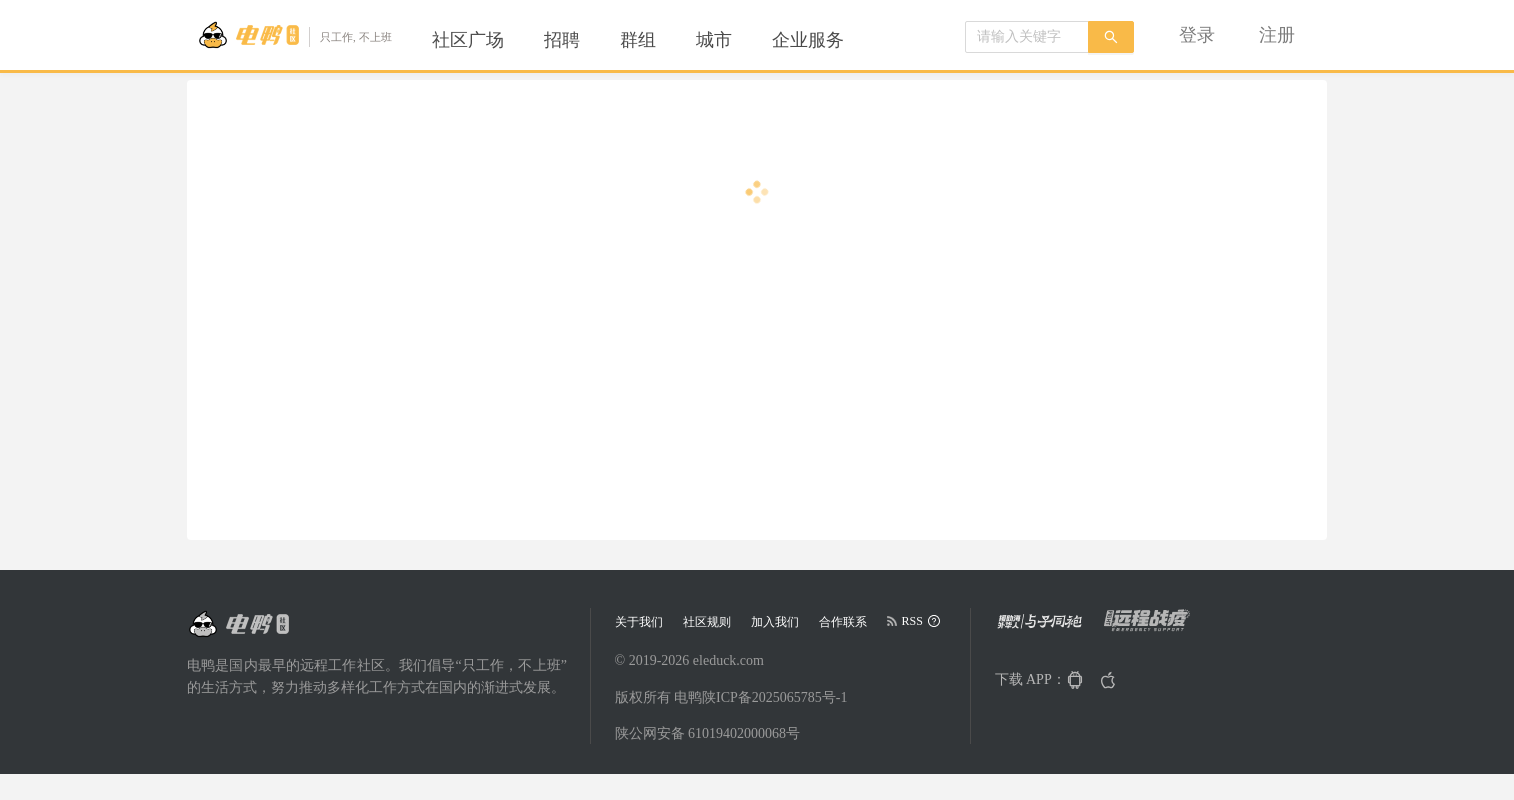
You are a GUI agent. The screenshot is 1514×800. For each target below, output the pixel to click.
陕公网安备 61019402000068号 (708, 733)
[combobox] (1027, 37)
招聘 (562, 40)
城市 (714, 40)
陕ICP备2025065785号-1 (774, 697)
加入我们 (775, 622)
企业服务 (808, 40)
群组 (638, 40)
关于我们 (639, 622)
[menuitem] (468, 40)
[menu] (662, 40)
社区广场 (468, 40)
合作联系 (843, 622)
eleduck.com (728, 660)
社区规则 (707, 622)
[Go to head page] (294, 35)
